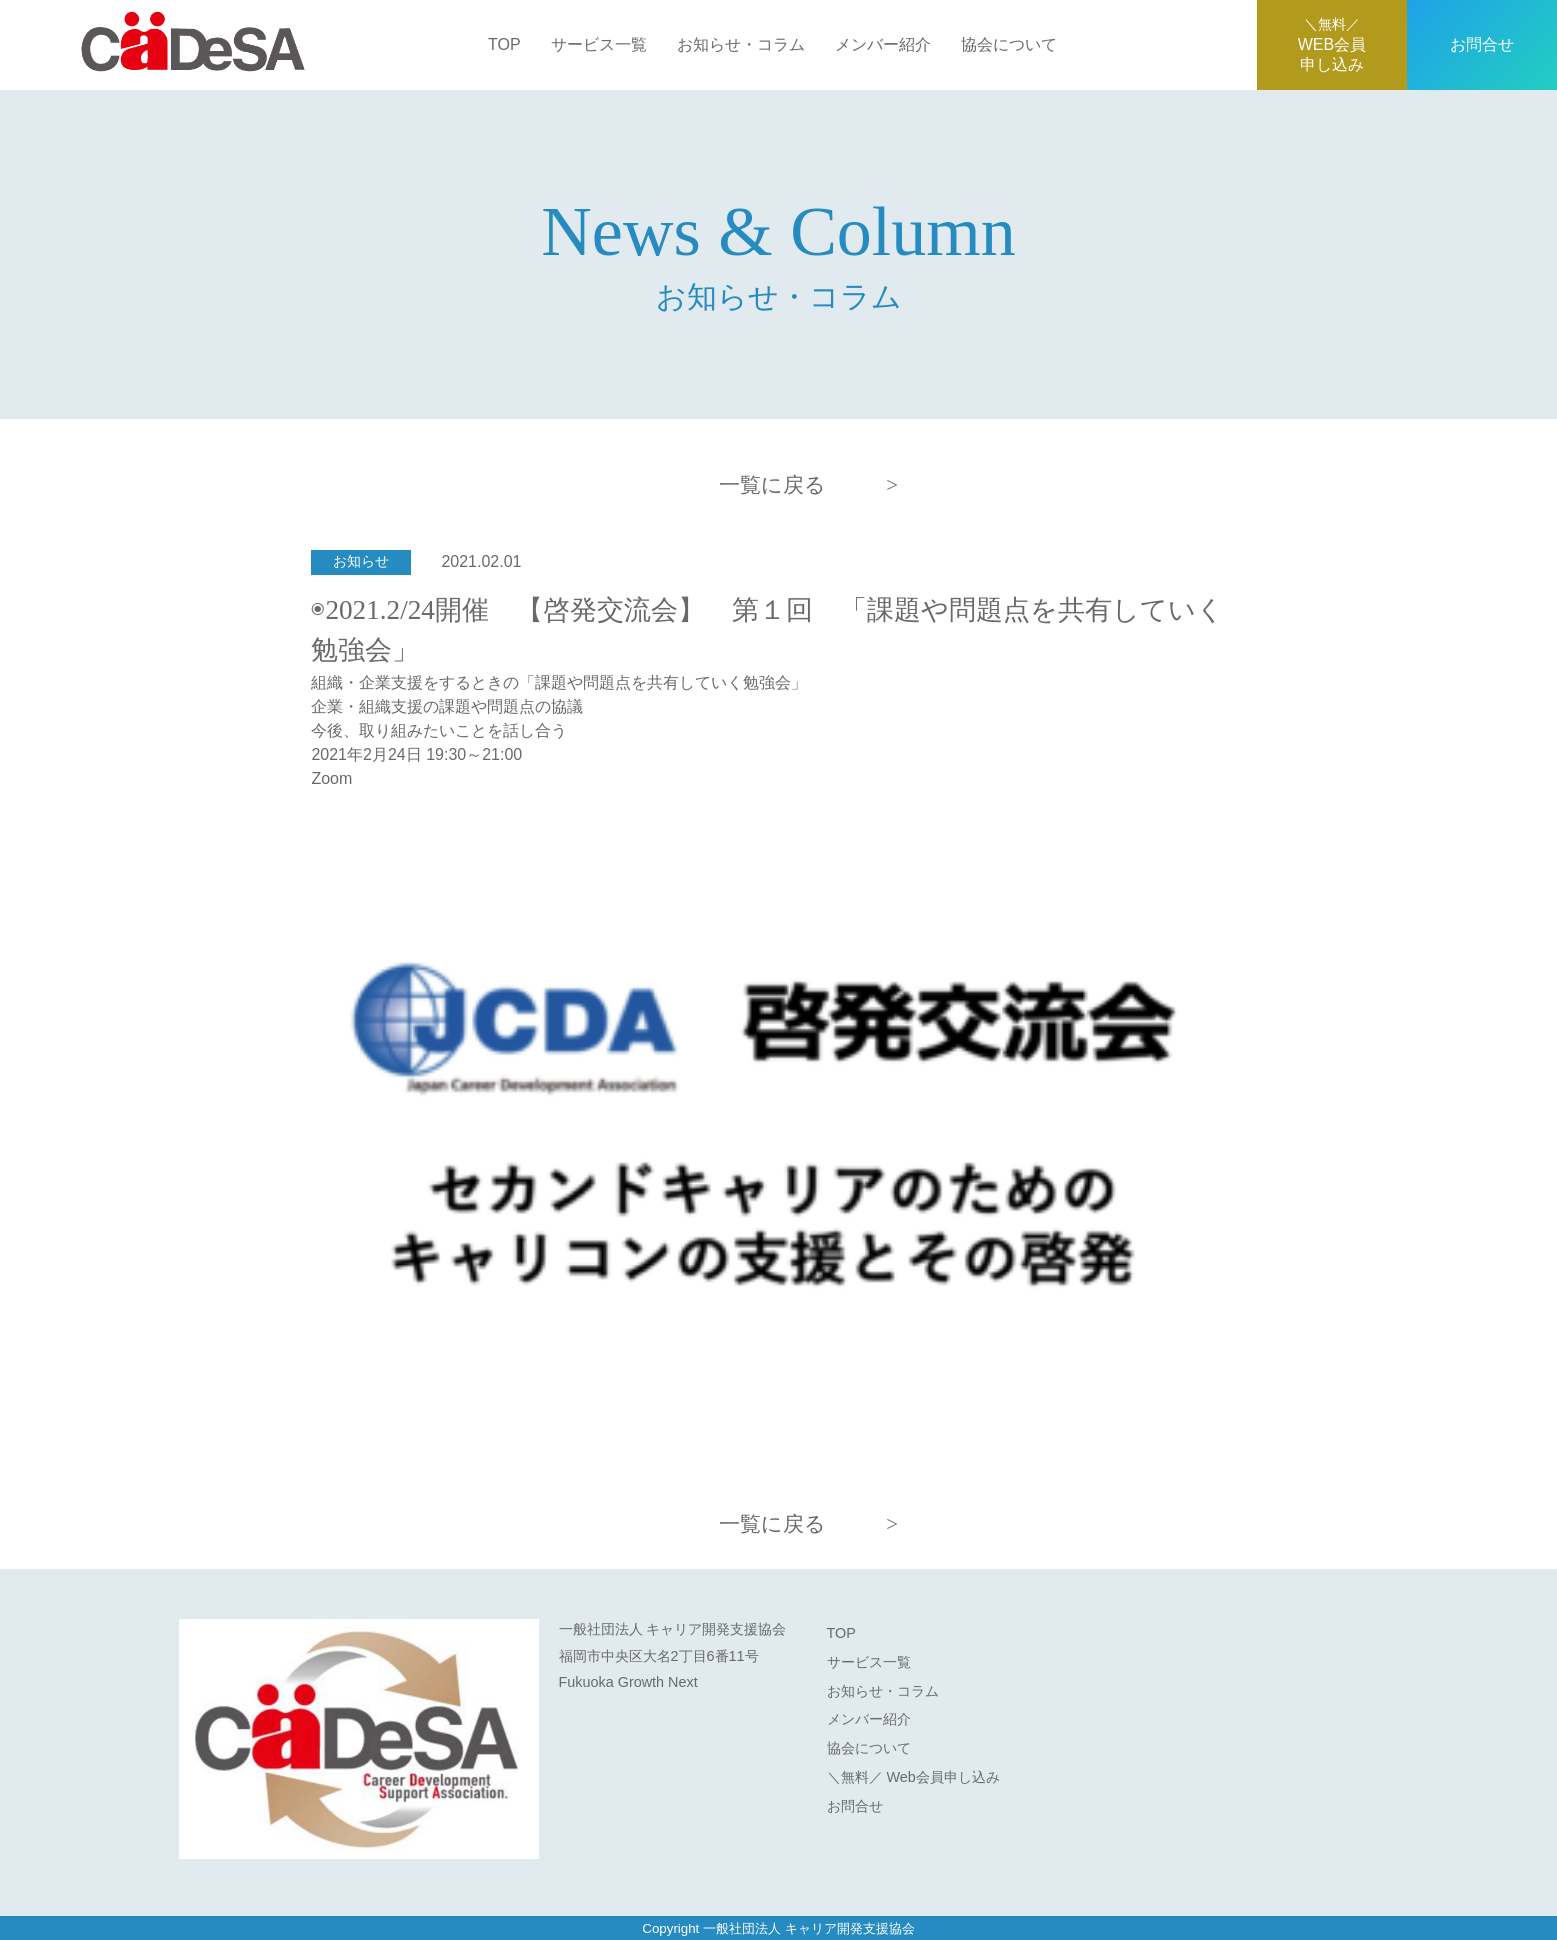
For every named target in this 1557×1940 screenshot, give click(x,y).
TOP (504, 44)
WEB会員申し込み (1332, 45)
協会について (1009, 44)
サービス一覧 (599, 44)
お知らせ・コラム (741, 44)
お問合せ (1482, 44)
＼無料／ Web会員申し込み (913, 1777)
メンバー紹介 (883, 44)
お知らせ (361, 561)
